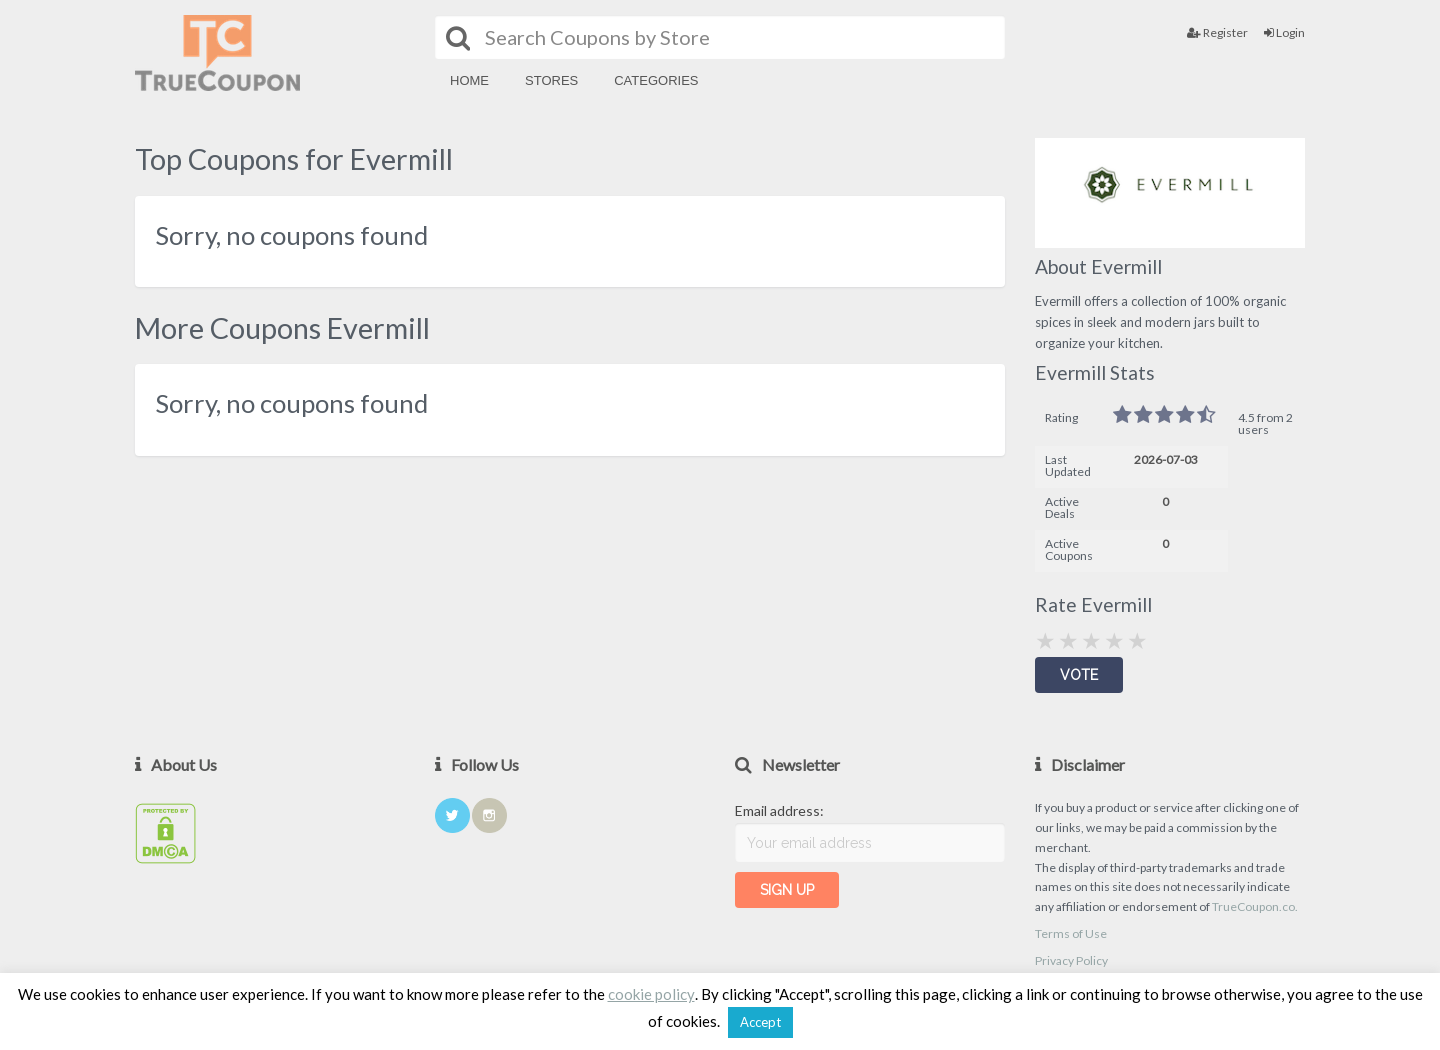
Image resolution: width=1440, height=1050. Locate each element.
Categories (656, 80)
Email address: (779, 810)
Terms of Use (1071, 933)
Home (469, 80)
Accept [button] (760, 1022)
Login (1284, 32)
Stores (551, 80)
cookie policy (651, 994)
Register (1217, 32)
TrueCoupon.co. (1255, 906)
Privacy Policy (1071, 960)
